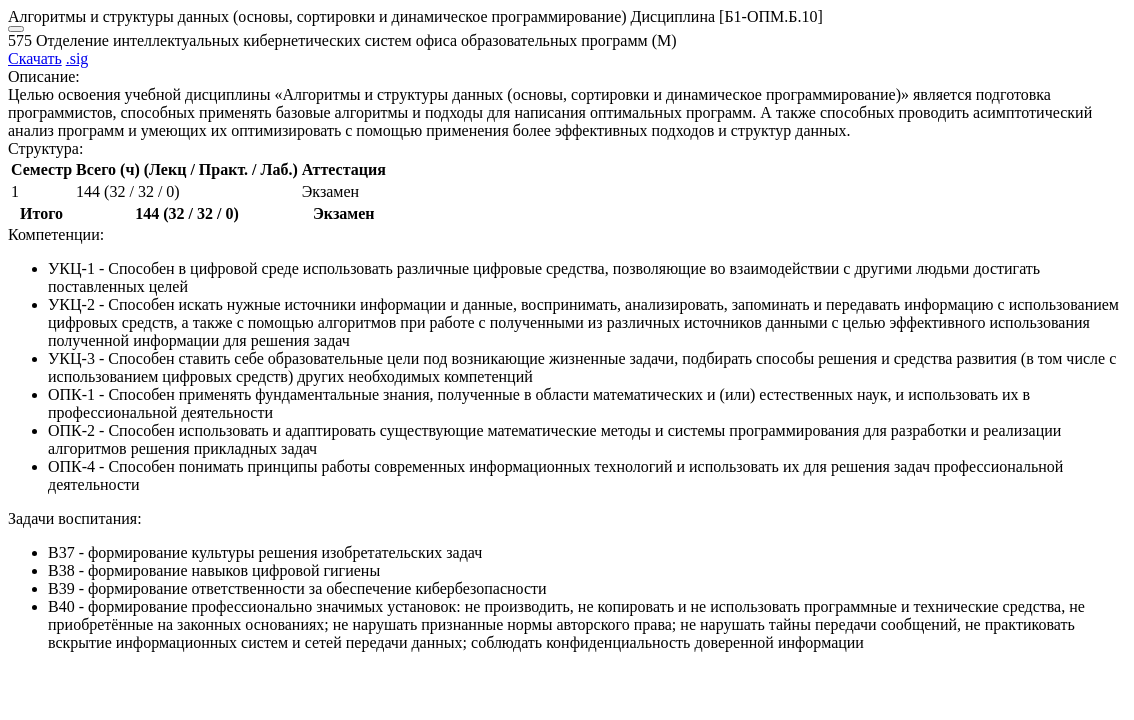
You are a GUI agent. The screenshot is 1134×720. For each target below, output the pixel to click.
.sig (77, 58)
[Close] (16, 29)
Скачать (35, 58)
